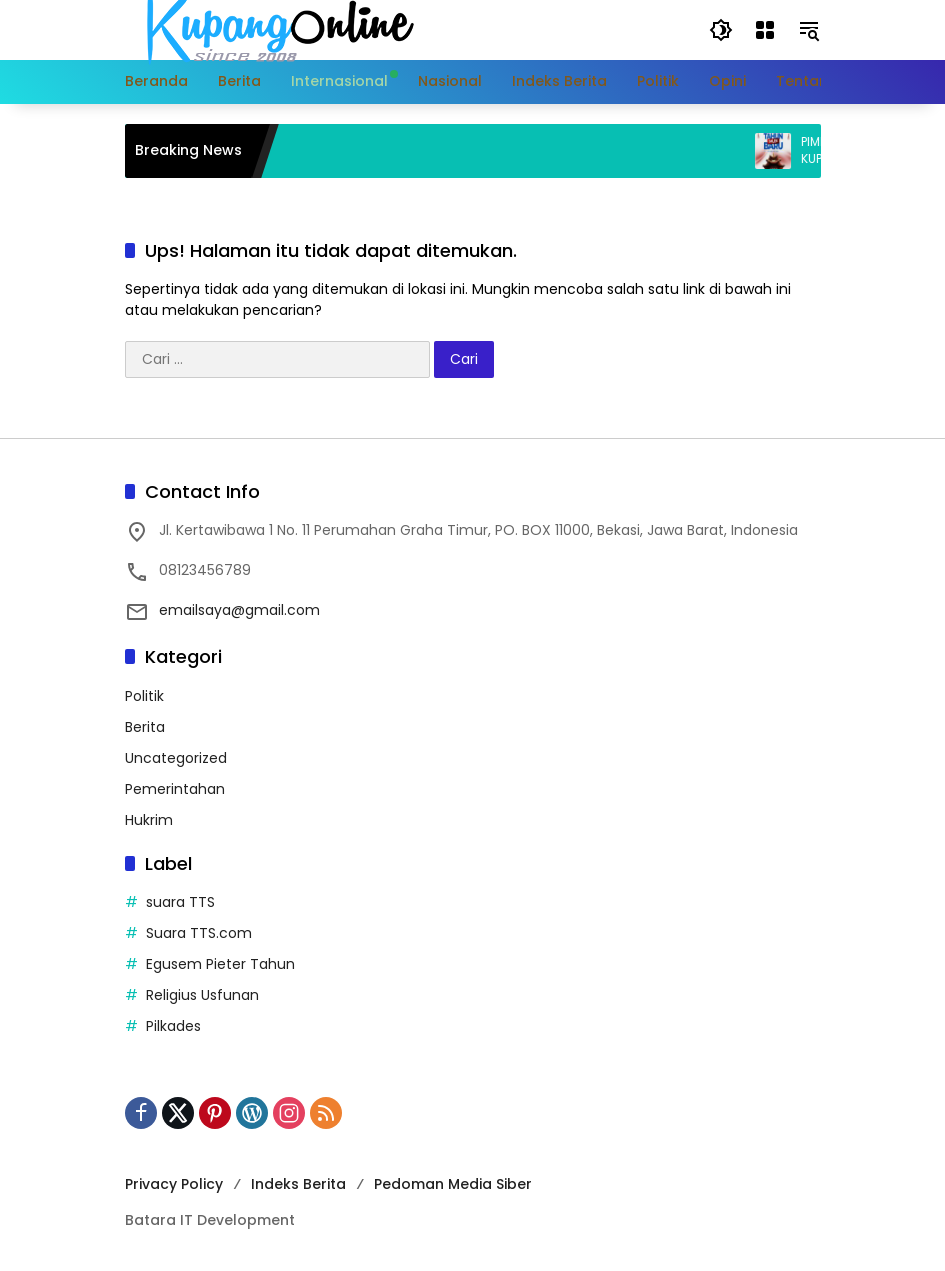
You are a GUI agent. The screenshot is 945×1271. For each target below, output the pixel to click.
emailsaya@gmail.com (239, 610)
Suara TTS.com (199, 933)
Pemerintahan (175, 789)
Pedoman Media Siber (453, 1184)
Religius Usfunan (202, 995)
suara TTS (180, 902)
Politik (144, 696)
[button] (721, 30)
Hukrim (149, 820)
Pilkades (173, 1026)
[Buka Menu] (765, 30)
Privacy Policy (174, 1184)
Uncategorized (176, 758)
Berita (145, 727)
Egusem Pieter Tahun (220, 964)
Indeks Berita (298, 1184)
